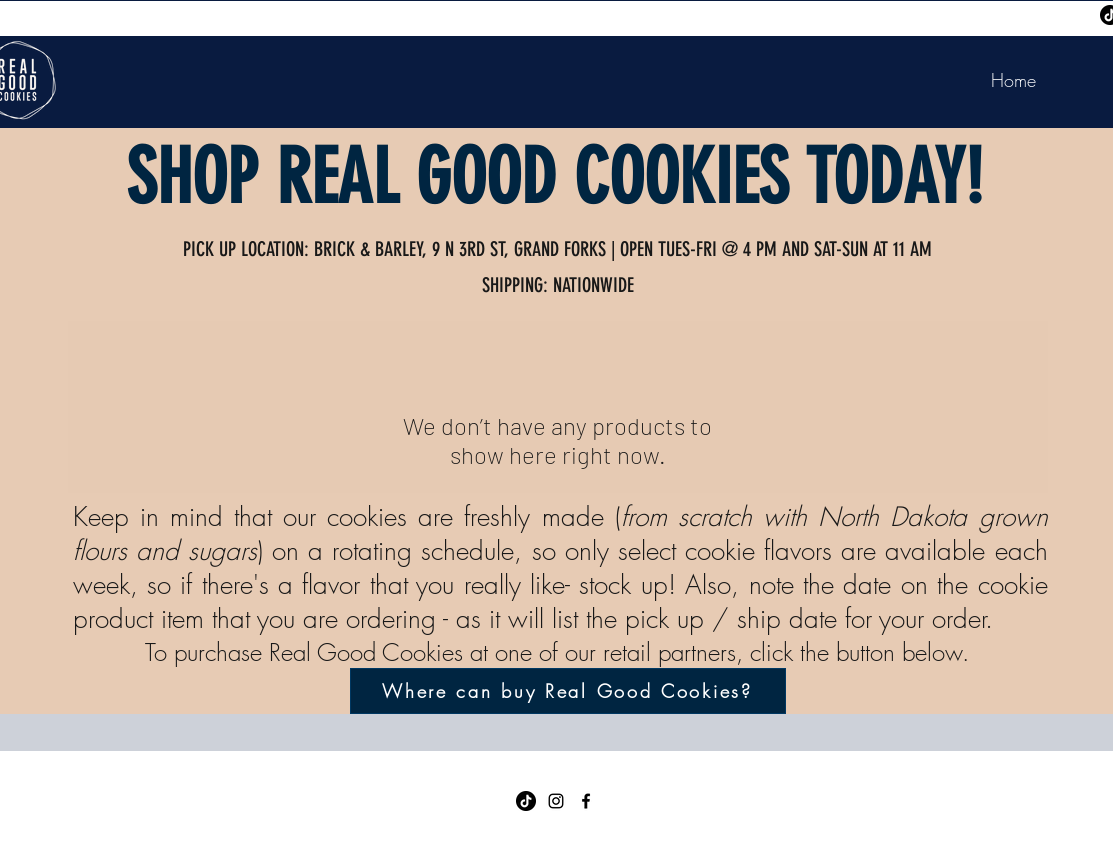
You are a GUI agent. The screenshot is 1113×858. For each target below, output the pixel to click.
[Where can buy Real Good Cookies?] (568, 691)
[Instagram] (556, 801)
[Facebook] (586, 801)
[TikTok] (526, 801)
